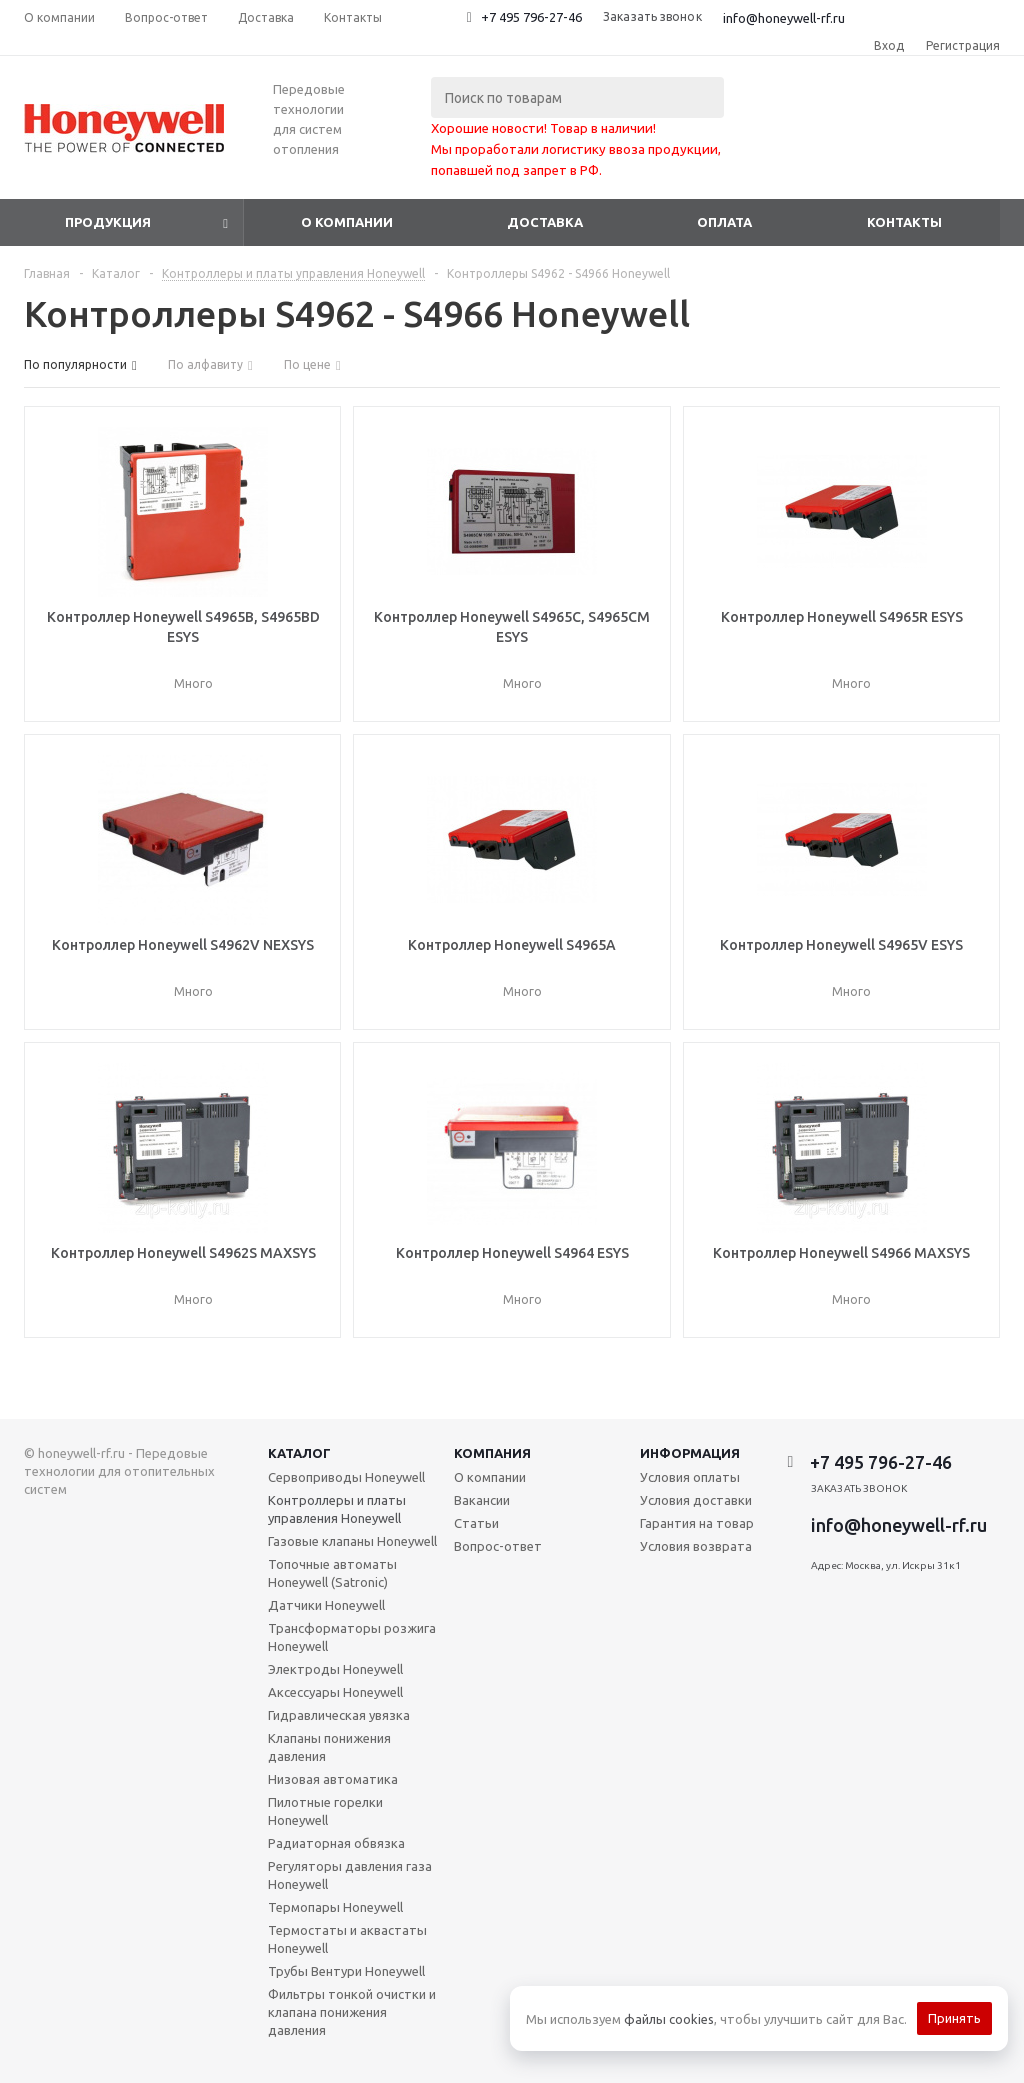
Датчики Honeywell (326, 1605)
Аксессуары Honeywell (335, 1692)
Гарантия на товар (697, 1523)
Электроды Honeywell (335, 1669)
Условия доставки (696, 1500)
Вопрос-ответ (498, 1546)
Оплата (724, 222)
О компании (347, 222)
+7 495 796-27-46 (531, 17)
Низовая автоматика (333, 1779)
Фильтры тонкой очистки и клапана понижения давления (352, 2012)
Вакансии (482, 1500)
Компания (492, 1453)
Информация (690, 1453)
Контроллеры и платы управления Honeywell (337, 1509)
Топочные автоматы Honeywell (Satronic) (332, 1573)
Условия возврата (696, 1546)
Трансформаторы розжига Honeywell (352, 1637)
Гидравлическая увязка (339, 1715)
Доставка (545, 222)
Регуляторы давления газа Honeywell (350, 1875)
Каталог (299, 1453)
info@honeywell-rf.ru (784, 18)
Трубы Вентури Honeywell (346, 1971)
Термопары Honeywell (335, 1907)
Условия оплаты (690, 1477)
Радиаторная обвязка (336, 1843)
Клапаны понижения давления (329, 1747)
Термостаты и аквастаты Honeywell (347, 1939)
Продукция (108, 222)
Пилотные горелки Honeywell (325, 1811)
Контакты (904, 222)
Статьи (476, 1523)
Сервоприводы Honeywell (346, 1477)
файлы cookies (669, 2019)
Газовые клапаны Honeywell (352, 1541)
